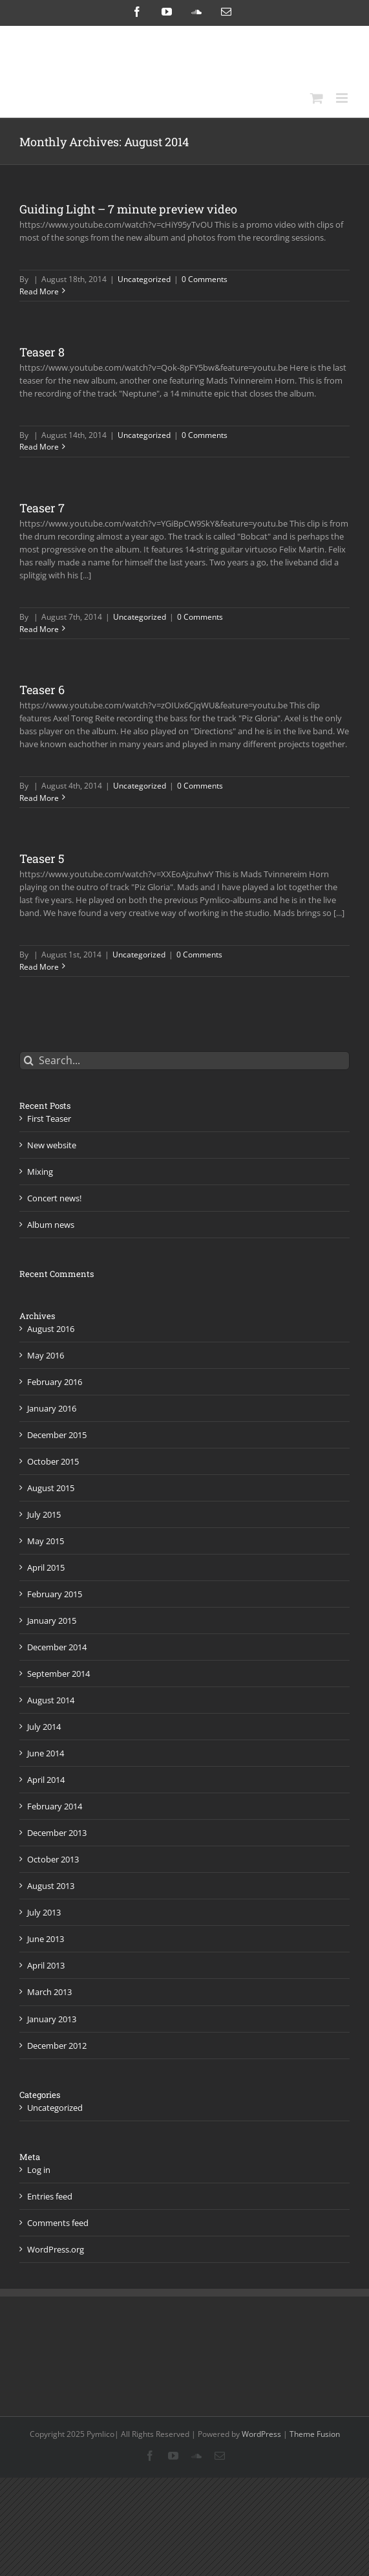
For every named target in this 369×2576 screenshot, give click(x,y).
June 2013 (45, 1939)
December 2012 (57, 2045)
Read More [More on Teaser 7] (39, 629)
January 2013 (51, 2019)
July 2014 (44, 1726)
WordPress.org (55, 2249)
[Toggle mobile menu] (343, 98)
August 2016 (50, 1329)
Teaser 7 (42, 508)
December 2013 (57, 1833)
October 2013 (53, 1859)
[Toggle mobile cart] (316, 98)
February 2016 (54, 1382)
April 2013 (46, 1965)
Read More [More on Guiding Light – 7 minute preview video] (39, 291)
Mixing (40, 1171)
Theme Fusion (315, 2434)
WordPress (261, 2434)
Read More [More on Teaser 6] (39, 797)
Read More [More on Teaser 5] (39, 966)
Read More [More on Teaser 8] (39, 446)
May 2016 (45, 1355)
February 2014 (54, 1806)
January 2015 (51, 1620)
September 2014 (58, 1673)
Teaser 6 (42, 689)
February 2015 (54, 1594)
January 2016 (51, 1408)
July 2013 (44, 1912)
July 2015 (44, 1514)
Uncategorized (144, 279)
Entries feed (49, 2196)
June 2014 (45, 1753)
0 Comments (204, 279)
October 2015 (53, 1461)
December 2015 (57, 1435)
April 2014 (46, 1779)
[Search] (28, 1060)
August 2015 (50, 1488)
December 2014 (57, 1647)
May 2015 (45, 1541)
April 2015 (46, 1567)
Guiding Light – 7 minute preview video (128, 209)
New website (51, 1145)
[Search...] (184, 1060)
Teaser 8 (42, 352)
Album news (50, 1224)
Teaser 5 (42, 858)
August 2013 (50, 1886)
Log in (38, 2170)
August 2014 (50, 1700)
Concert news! (54, 1198)
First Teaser (49, 1118)
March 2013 (49, 1992)
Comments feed (58, 2223)
